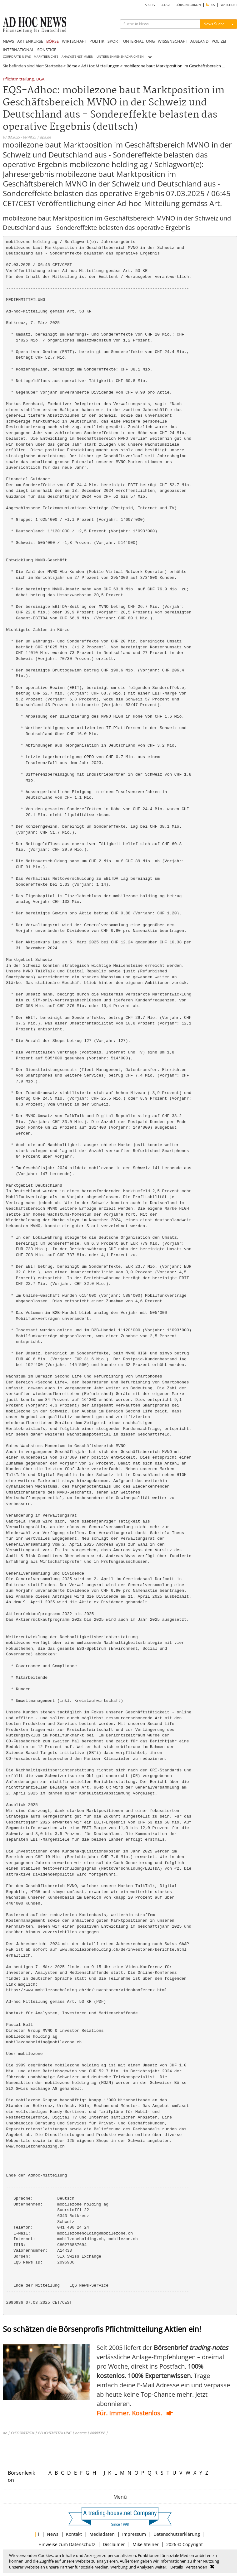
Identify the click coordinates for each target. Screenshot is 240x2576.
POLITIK (96, 41)
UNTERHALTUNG (139, 41)
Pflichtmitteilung (18, 79)
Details (176, 2567)
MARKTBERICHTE (46, 57)
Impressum (134, 2534)
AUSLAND (199, 41)
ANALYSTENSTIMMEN (77, 57)
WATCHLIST (229, 5)
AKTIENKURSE (30, 41)
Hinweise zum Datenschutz (66, 2544)
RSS (210, 5)
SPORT (114, 41)
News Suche (214, 24)
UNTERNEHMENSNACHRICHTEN (120, 57)
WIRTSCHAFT (74, 41)
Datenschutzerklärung (176, 2534)
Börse (72, 66)
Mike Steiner (145, 2544)
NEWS (8, 41)
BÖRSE (52, 41)
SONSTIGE (46, 49)
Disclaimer (114, 2544)
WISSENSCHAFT (172, 41)
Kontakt (74, 2534)
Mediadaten (102, 2534)
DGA (40, 79)
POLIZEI (219, 41)
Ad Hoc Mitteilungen (100, 66)
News (52, 2534)
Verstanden (196, 2567)
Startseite (53, 66)
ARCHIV (150, 5)
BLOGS (165, 5)
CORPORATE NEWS (17, 57)
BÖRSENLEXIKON (188, 5)
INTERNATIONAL (18, 49)
